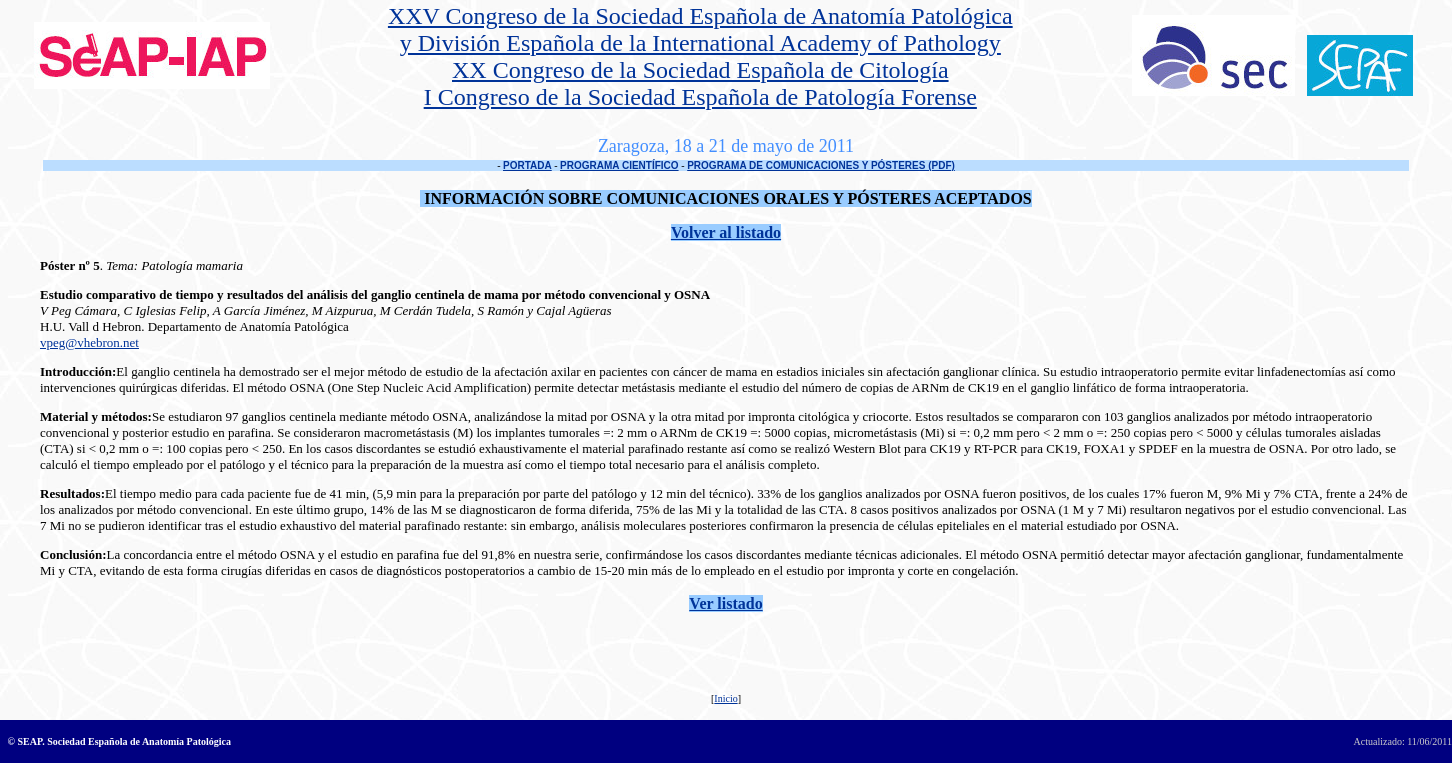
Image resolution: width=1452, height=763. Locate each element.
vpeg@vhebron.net (89, 342)
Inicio (725, 698)
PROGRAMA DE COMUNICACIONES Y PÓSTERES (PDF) (821, 165)
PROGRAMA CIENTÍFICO (619, 165)
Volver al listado (726, 232)
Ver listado (725, 603)
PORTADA (527, 165)
